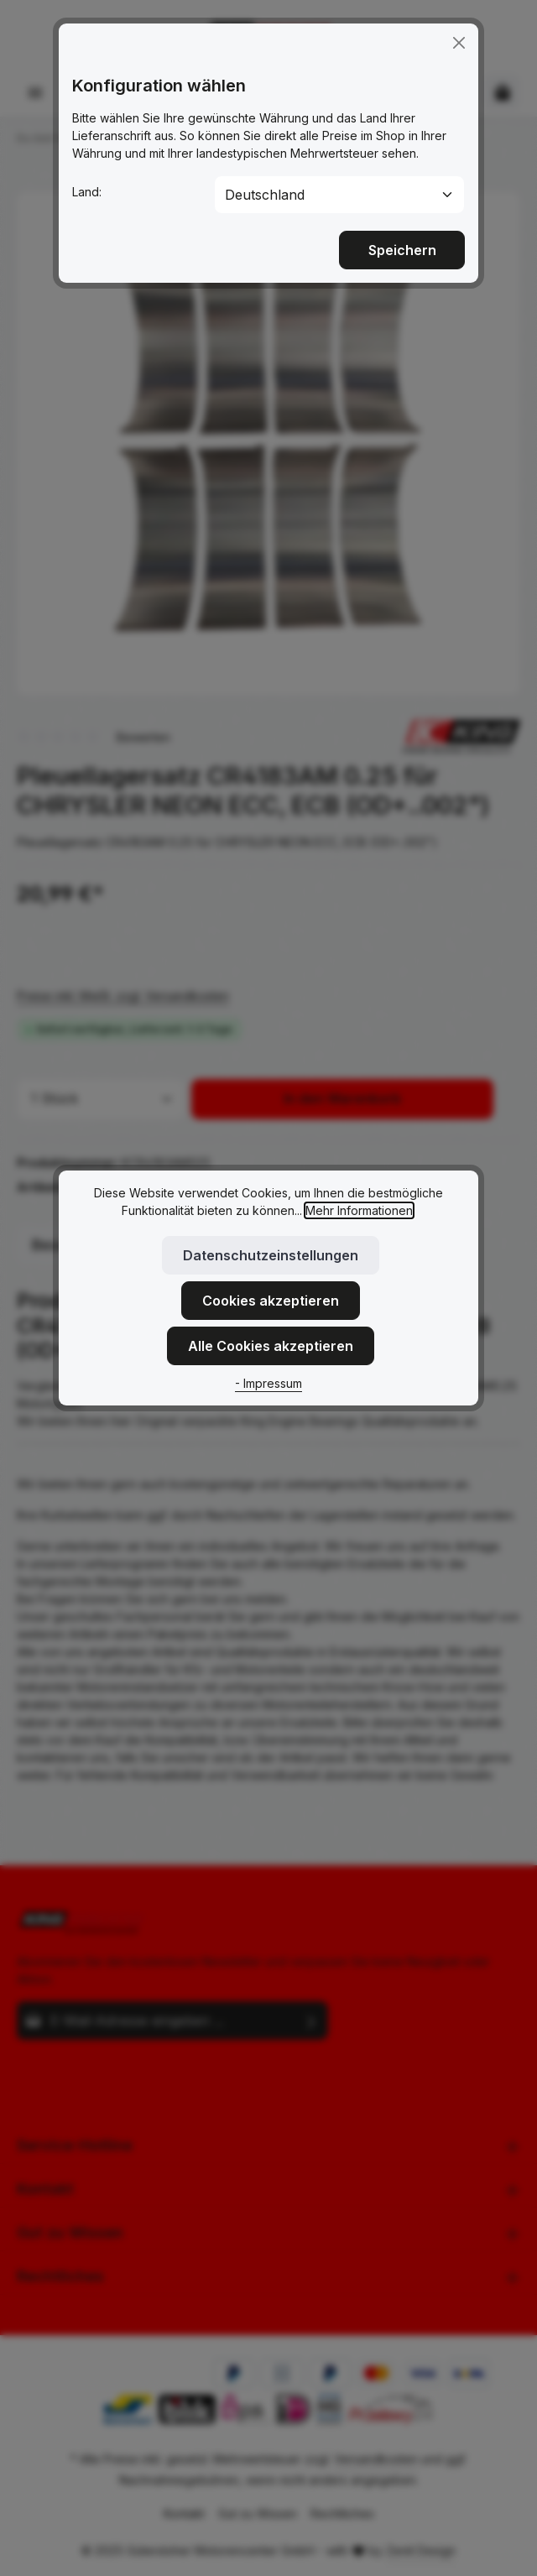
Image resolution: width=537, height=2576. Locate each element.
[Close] (459, 24)
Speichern (402, 231)
